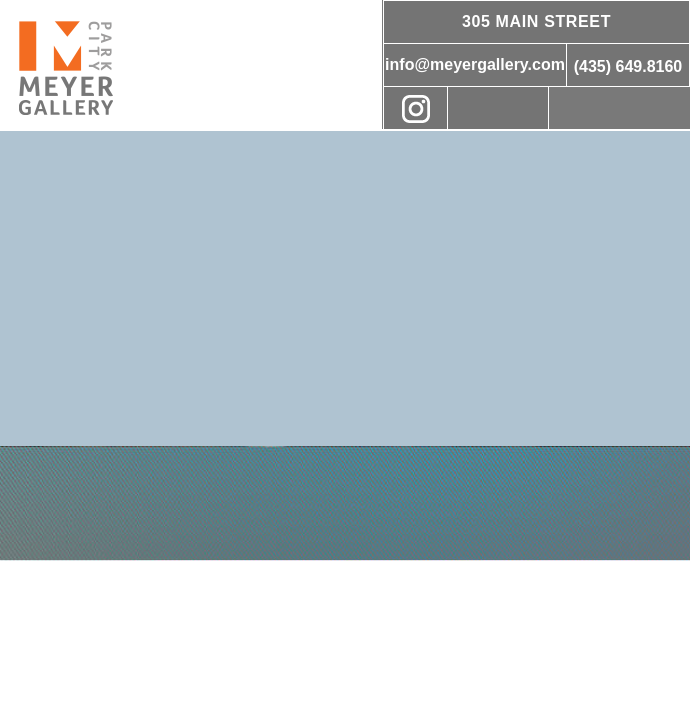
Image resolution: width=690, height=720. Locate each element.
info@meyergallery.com (475, 64)
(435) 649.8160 (628, 66)
